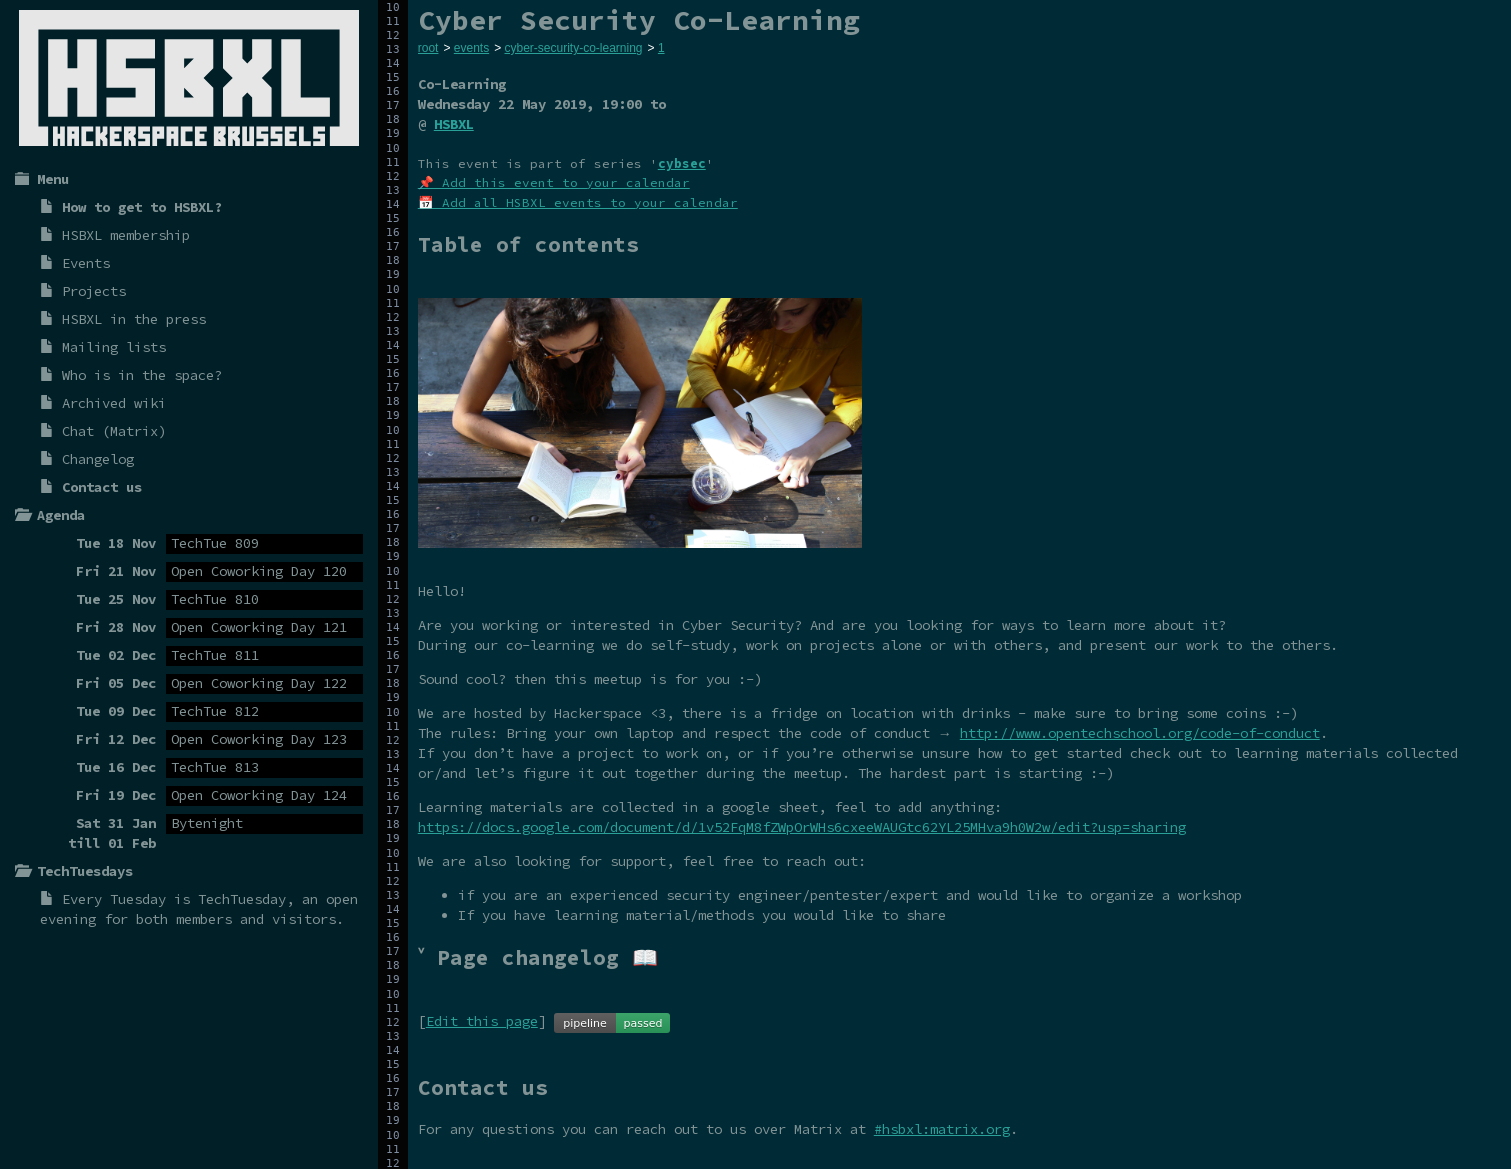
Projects (94, 291)
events (471, 48)
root (428, 48)
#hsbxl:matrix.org (942, 1129)
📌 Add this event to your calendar (554, 182)
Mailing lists (114, 347)
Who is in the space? (142, 375)
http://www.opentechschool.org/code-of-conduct (1140, 733)
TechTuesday (242, 899)
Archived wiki (114, 403)
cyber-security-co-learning (573, 48)
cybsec (682, 163)
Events (86, 263)
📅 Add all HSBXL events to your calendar (578, 202)
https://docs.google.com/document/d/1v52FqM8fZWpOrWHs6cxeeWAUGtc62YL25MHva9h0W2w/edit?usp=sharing (802, 827)
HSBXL (454, 124)
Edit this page (482, 1021)
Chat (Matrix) (114, 431)
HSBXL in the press (134, 319)
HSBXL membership (126, 235)
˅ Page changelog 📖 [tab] (538, 957)
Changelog (98, 459)
